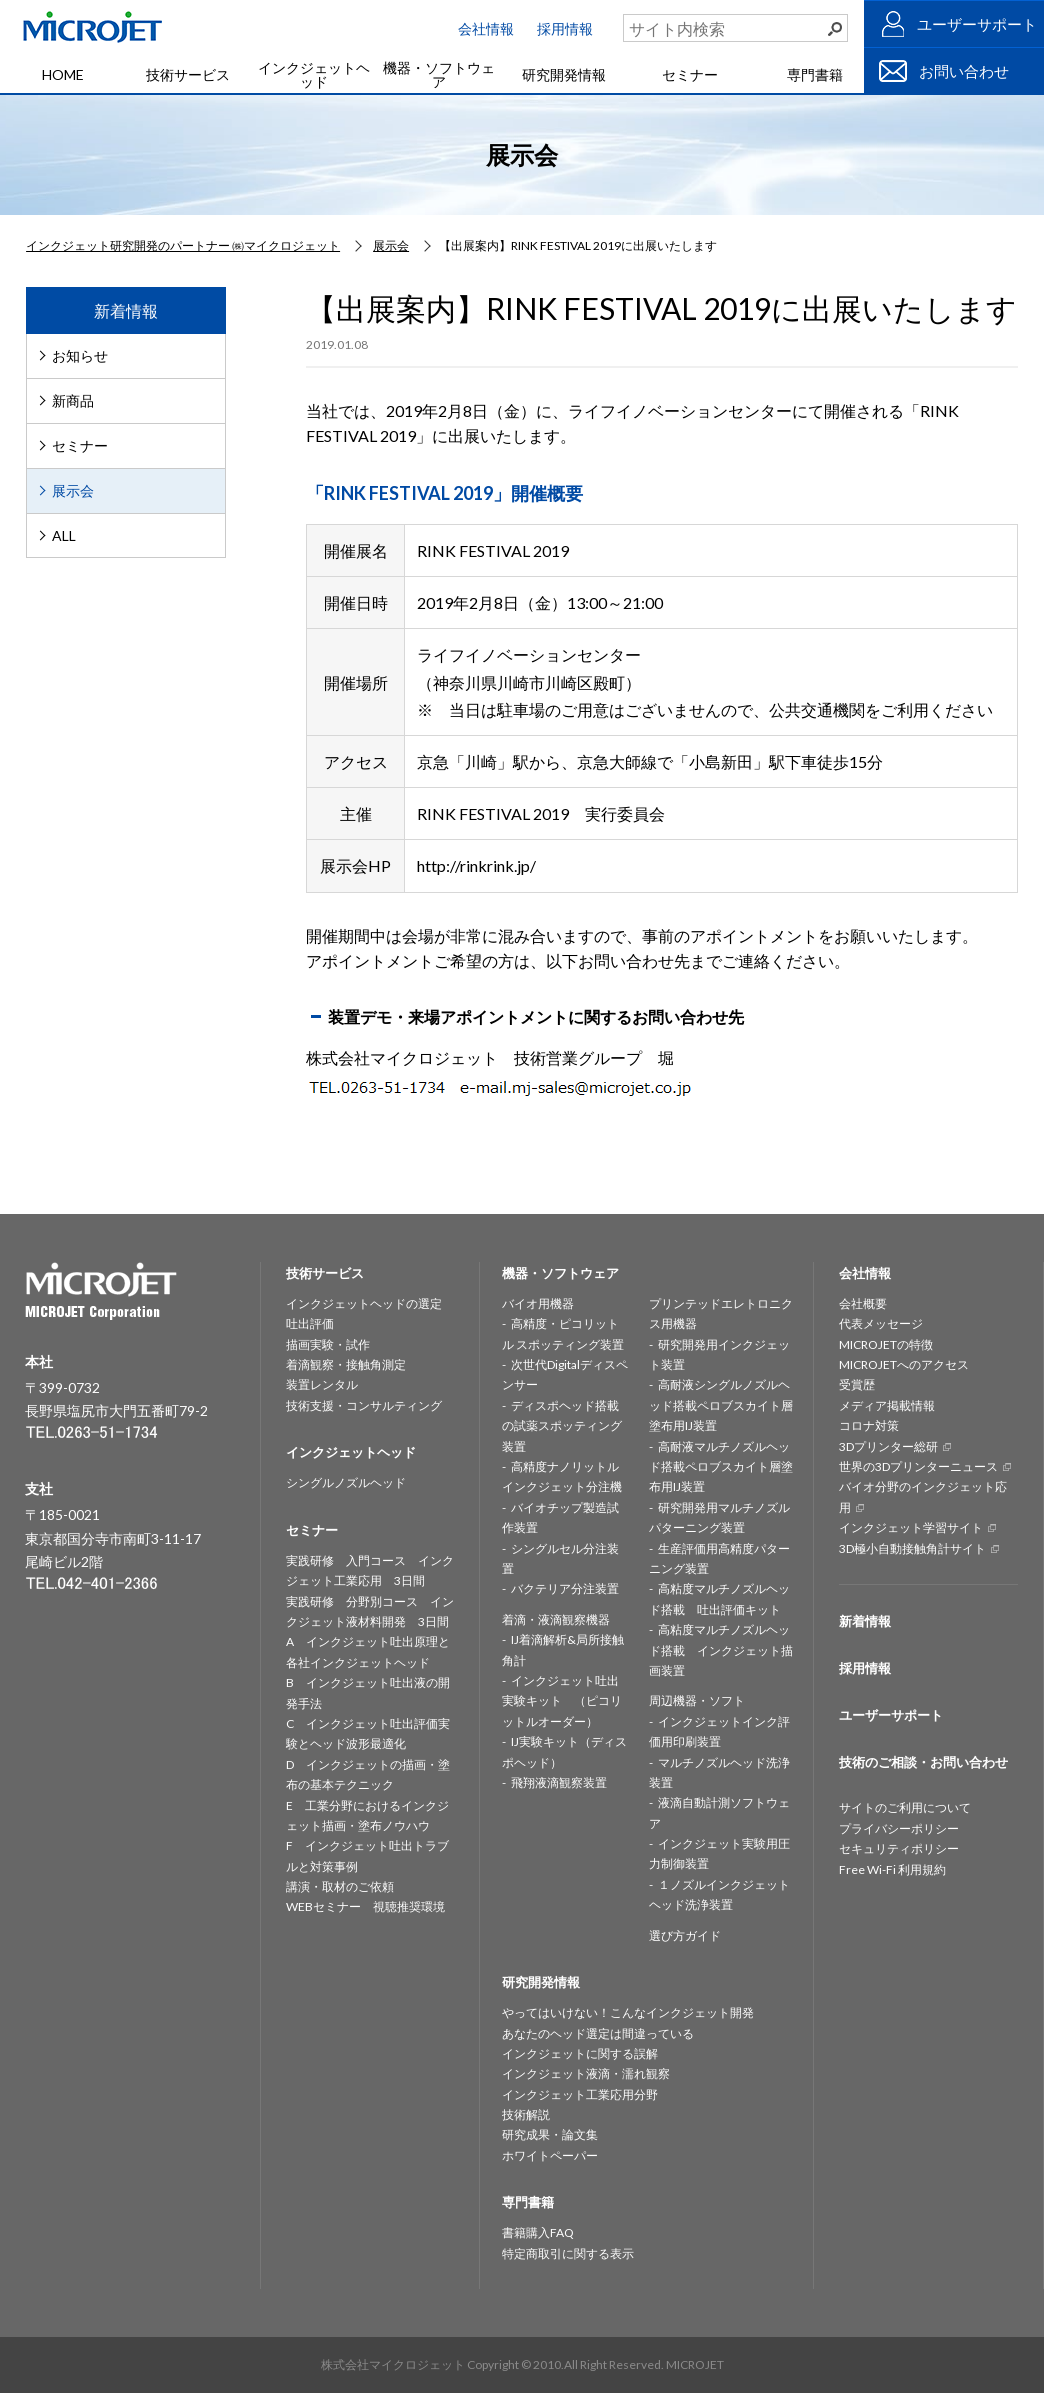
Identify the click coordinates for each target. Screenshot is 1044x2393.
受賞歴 (857, 1384)
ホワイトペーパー (550, 2155)
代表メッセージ (881, 1323)
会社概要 (863, 1303)
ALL (64, 535)
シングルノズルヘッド (346, 1482)
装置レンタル (322, 1384)
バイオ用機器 (538, 1303)
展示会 (73, 490)
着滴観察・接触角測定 (346, 1364)
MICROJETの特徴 (886, 1344)
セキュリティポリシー (899, 1848)
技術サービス (188, 74)
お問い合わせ (964, 71)
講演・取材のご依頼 (340, 1886)
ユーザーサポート (977, 24)
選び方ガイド (685, 1935)
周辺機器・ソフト (697, 1700)
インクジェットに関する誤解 (580, 2053)
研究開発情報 (564, 74)
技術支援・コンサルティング (364, 1405)
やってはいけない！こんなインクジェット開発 (628, 2012)
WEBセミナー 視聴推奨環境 (365, 1906)
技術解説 (526, 2114)
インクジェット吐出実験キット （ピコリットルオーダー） (562, 1701)
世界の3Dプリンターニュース (918, 1466)
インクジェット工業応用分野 (580, 2094)
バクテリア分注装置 (565, 1588)
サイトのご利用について (905, 1807)
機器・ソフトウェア (439, 74)
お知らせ (80, 355)
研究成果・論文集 (550, 2134)
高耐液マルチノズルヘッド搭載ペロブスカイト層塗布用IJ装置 (721, 1467)
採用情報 (565, 28)
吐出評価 (310, 1323)
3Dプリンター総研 (888, 1446)
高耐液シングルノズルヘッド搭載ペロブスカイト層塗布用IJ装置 (721, 1405)
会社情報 (486, 28)
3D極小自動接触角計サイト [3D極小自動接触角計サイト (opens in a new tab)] (912, 1548)
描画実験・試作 (328, 1344)
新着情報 (865, 1621)
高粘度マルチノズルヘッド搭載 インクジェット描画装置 (721, 1650)
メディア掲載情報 (887, 1405)
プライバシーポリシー (899, 1828)
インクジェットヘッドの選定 (364, 1303)
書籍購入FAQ (538, 2232)
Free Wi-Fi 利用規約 (892, 1869)
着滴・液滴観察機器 (556, 1619)
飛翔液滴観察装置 (559, 1782)
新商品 (73, 400)
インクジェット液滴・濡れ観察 (586, 2073)
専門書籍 (815, 74)
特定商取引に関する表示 (568, 2253)
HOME (63, 74)
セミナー (690, 74)
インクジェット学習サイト (911, 1527)
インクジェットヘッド (314, 74)
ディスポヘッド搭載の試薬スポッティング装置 (562, 1426)
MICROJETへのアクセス (904, 1364)
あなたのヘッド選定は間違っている (598, 2033)
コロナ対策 (869, 1425)
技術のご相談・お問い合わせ (923, 1762)
